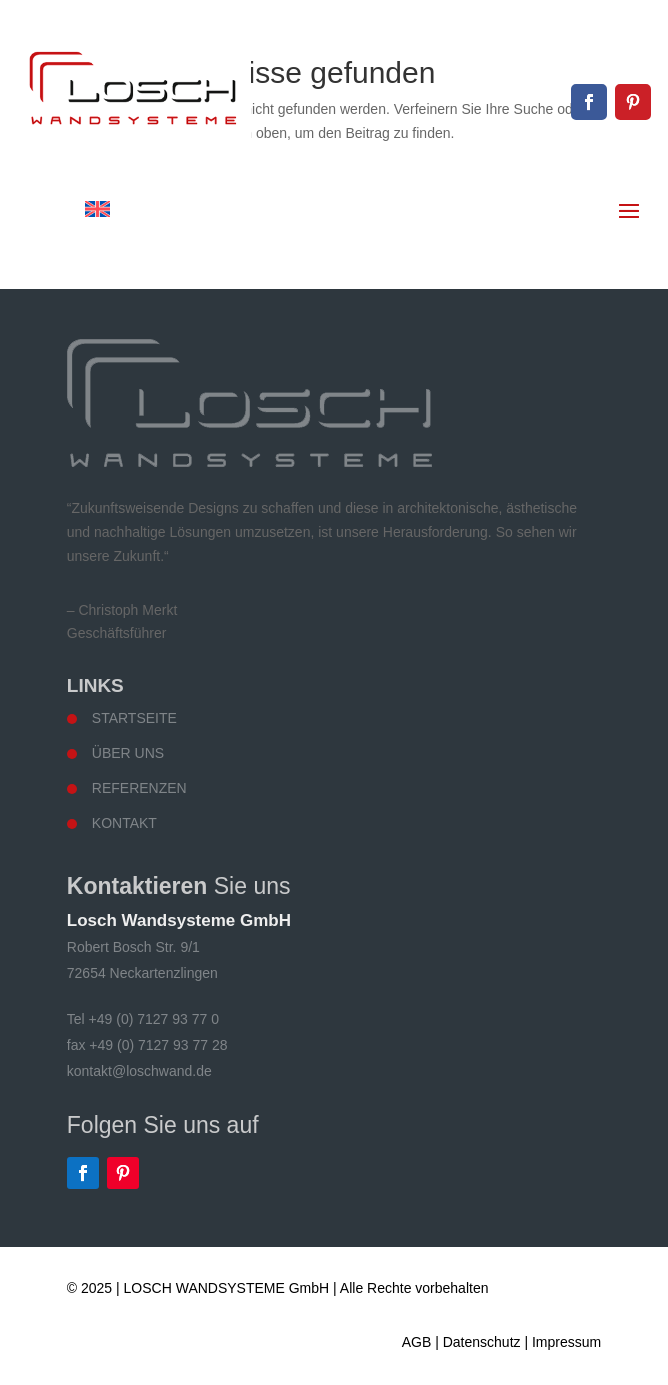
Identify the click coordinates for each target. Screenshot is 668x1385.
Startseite (134, 718)
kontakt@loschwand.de (573, 66)
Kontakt (124, 823)
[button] (36, 1349)
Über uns (128, 753)
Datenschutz (482, 1342)
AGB (417, 1342)
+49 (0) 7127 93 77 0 (582, 32)
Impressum (566, 1342)
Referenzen (139, 788)
